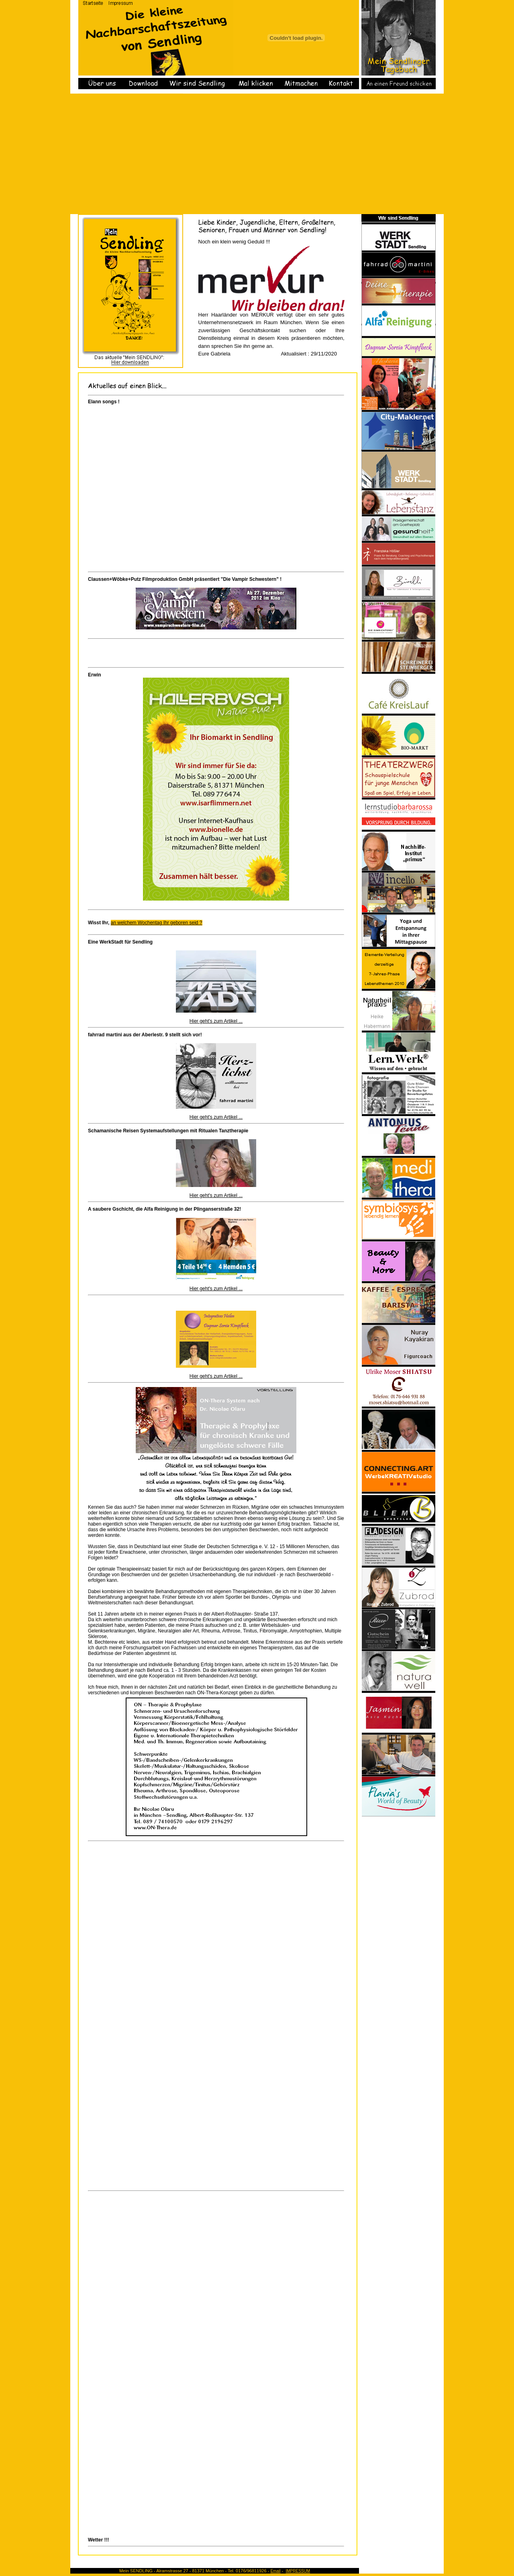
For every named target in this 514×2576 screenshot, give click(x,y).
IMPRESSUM (298, 2571)
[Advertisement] (257, 154)
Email (275, 2571)
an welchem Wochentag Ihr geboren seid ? (156, 922)
